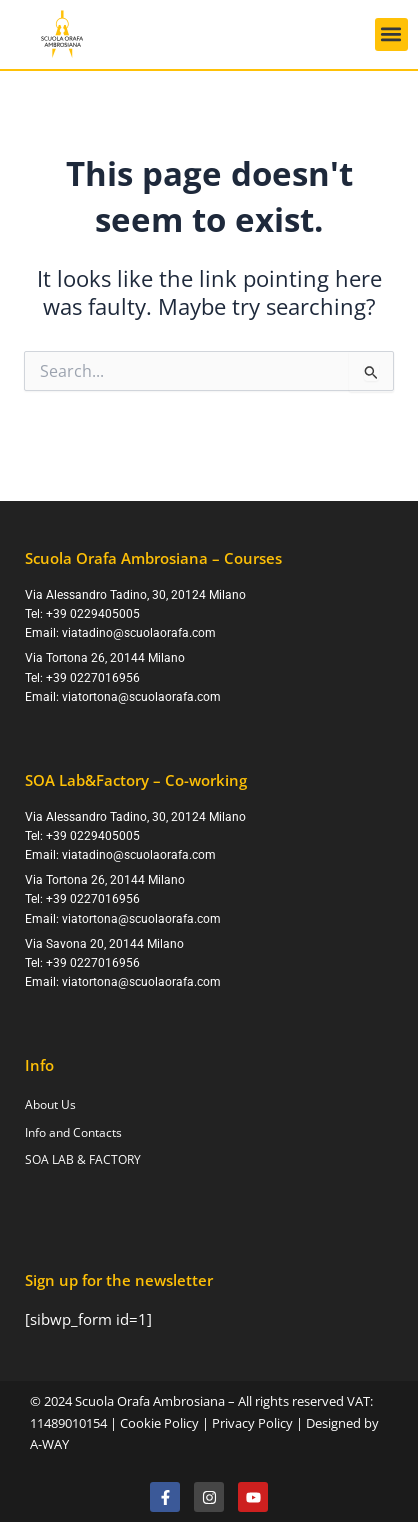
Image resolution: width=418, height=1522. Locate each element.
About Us (50, 1104)
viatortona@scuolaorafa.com (141, 697)
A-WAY (49, 1444)
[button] (391, 34)
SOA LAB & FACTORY (83, 1159)
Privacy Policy (252, 1423)
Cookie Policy (159, 1423)
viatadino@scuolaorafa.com (139, 633)
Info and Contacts (73, 1132)
